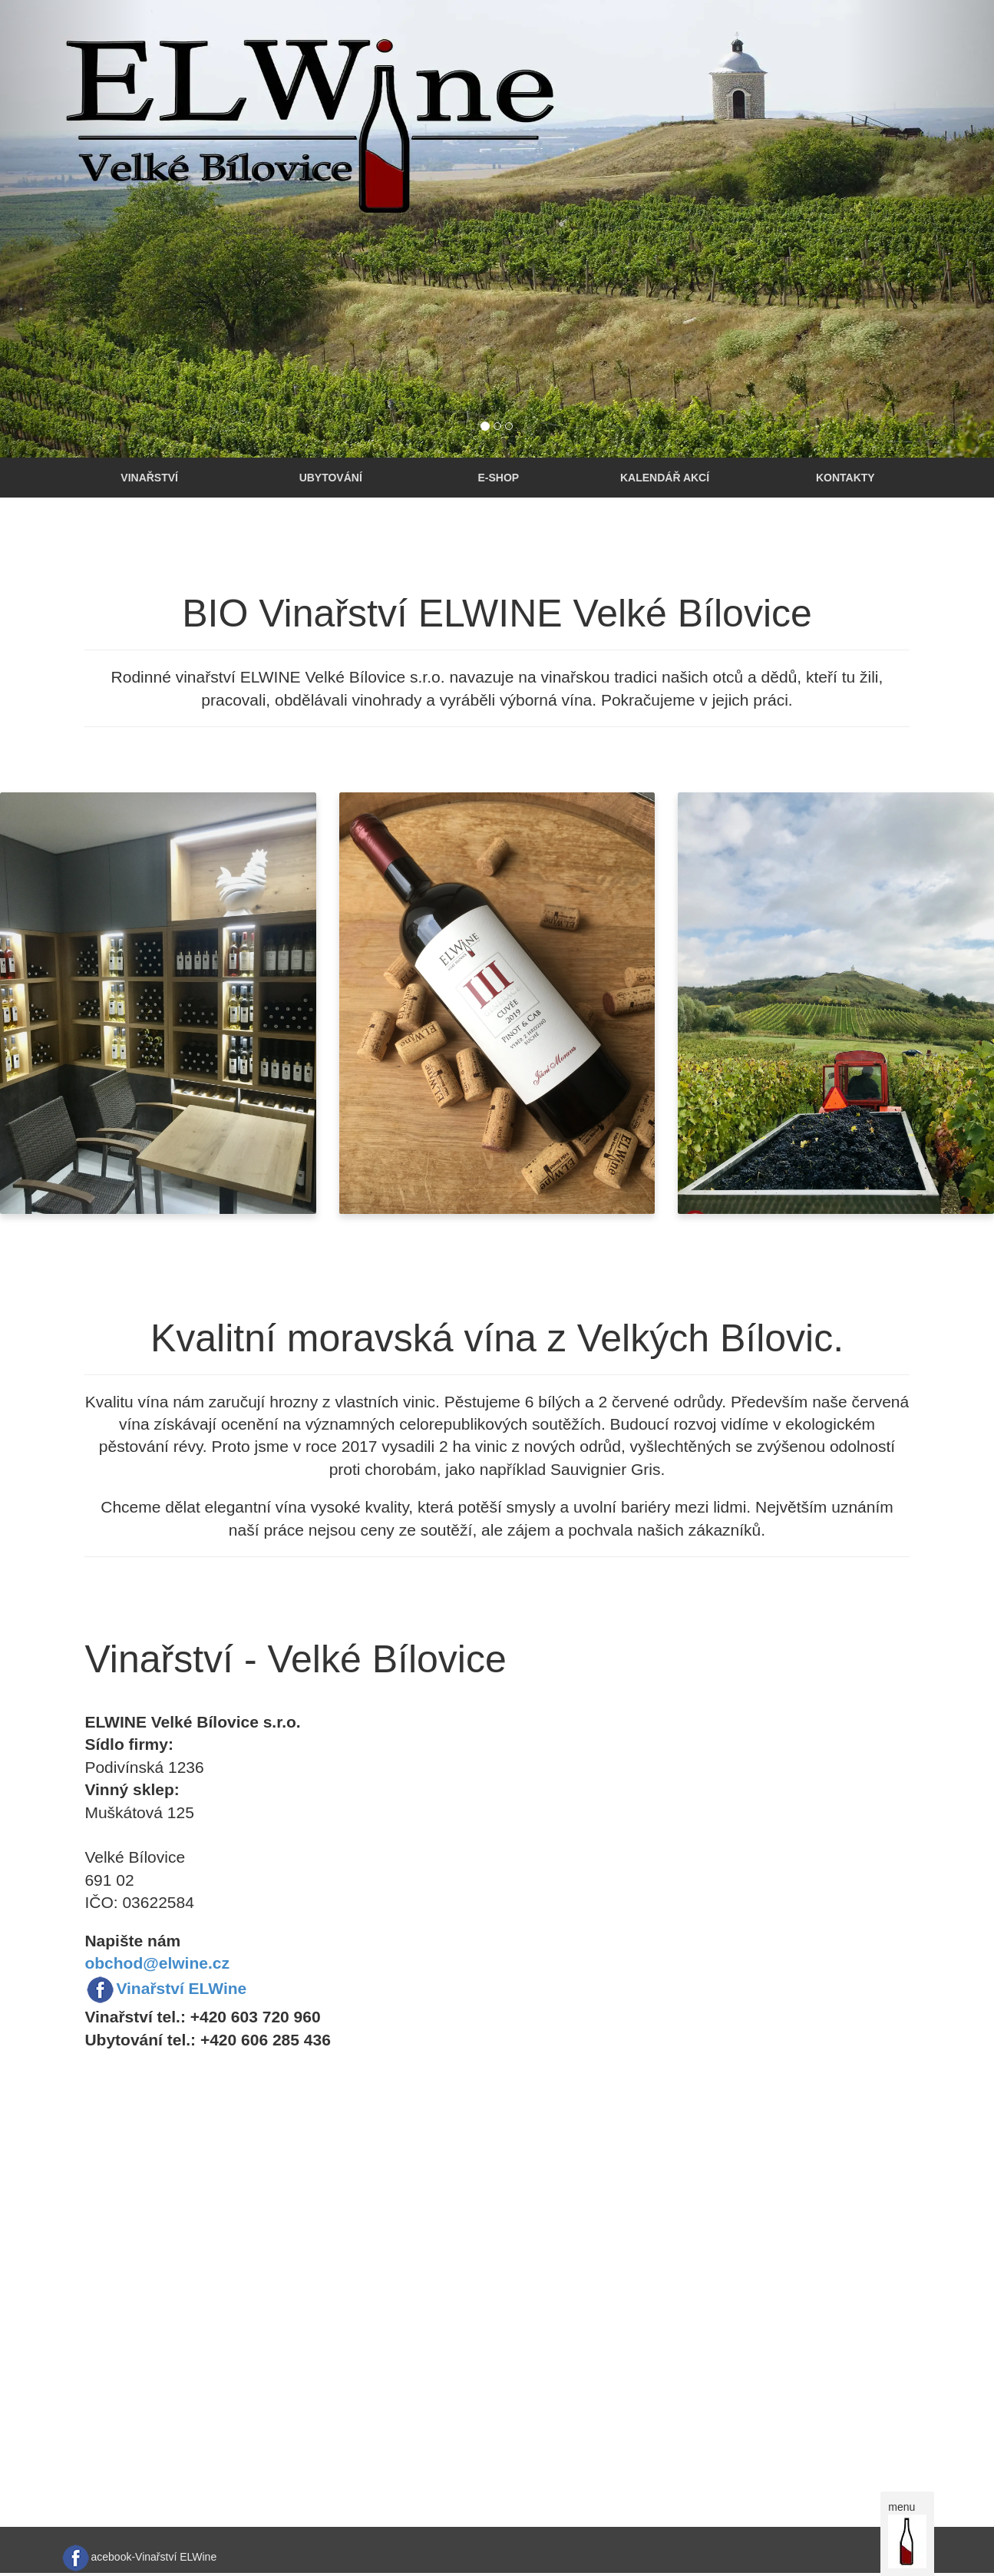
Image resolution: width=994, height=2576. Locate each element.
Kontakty (845, 477)
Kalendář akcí (664, 477)
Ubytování (330, 477)
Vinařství (149, 477)
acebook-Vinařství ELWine (154, 2557)
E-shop (498, 477)
